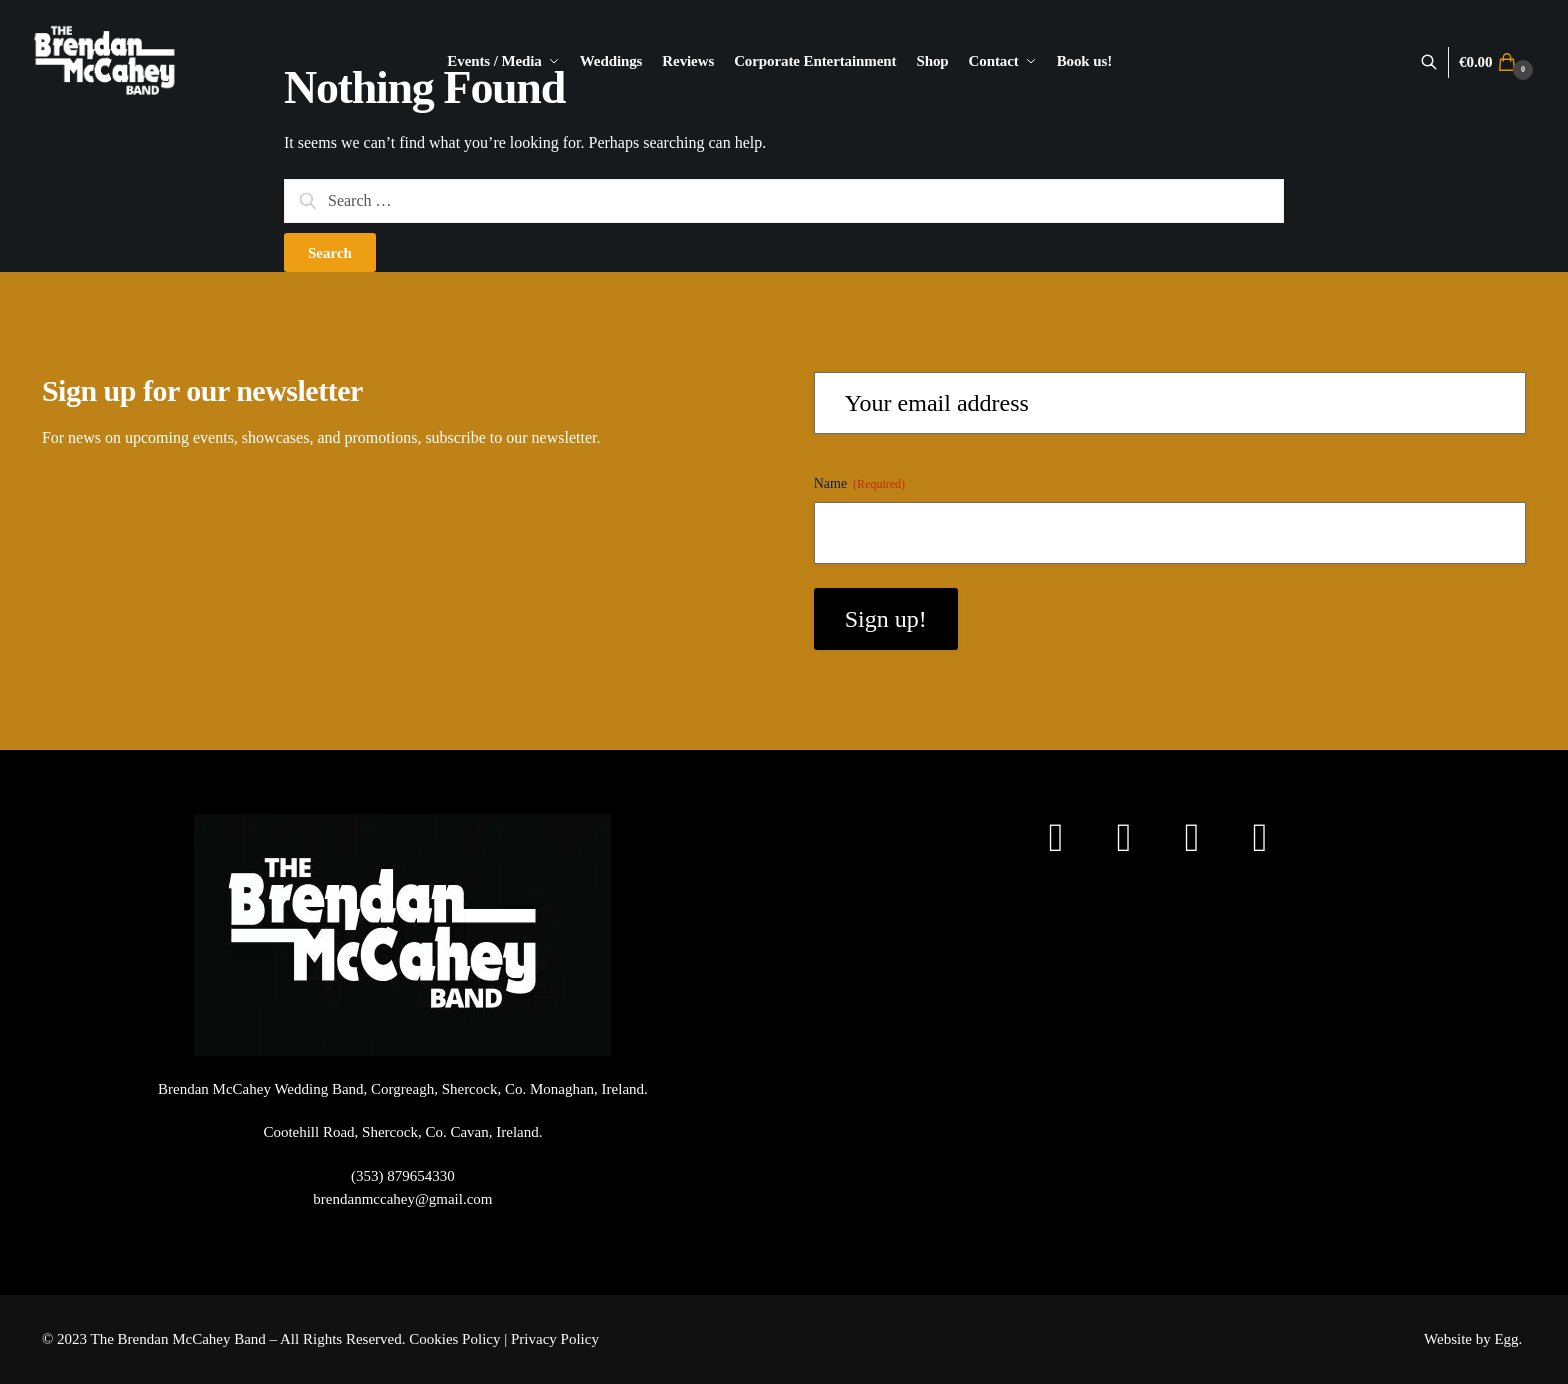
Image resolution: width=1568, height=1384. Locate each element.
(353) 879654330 (403, 1176)
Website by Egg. (1475, 1339)
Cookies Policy (454, 1339)
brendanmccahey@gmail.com (402, 1199)
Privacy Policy (555, 1339)
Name (859, 484)
